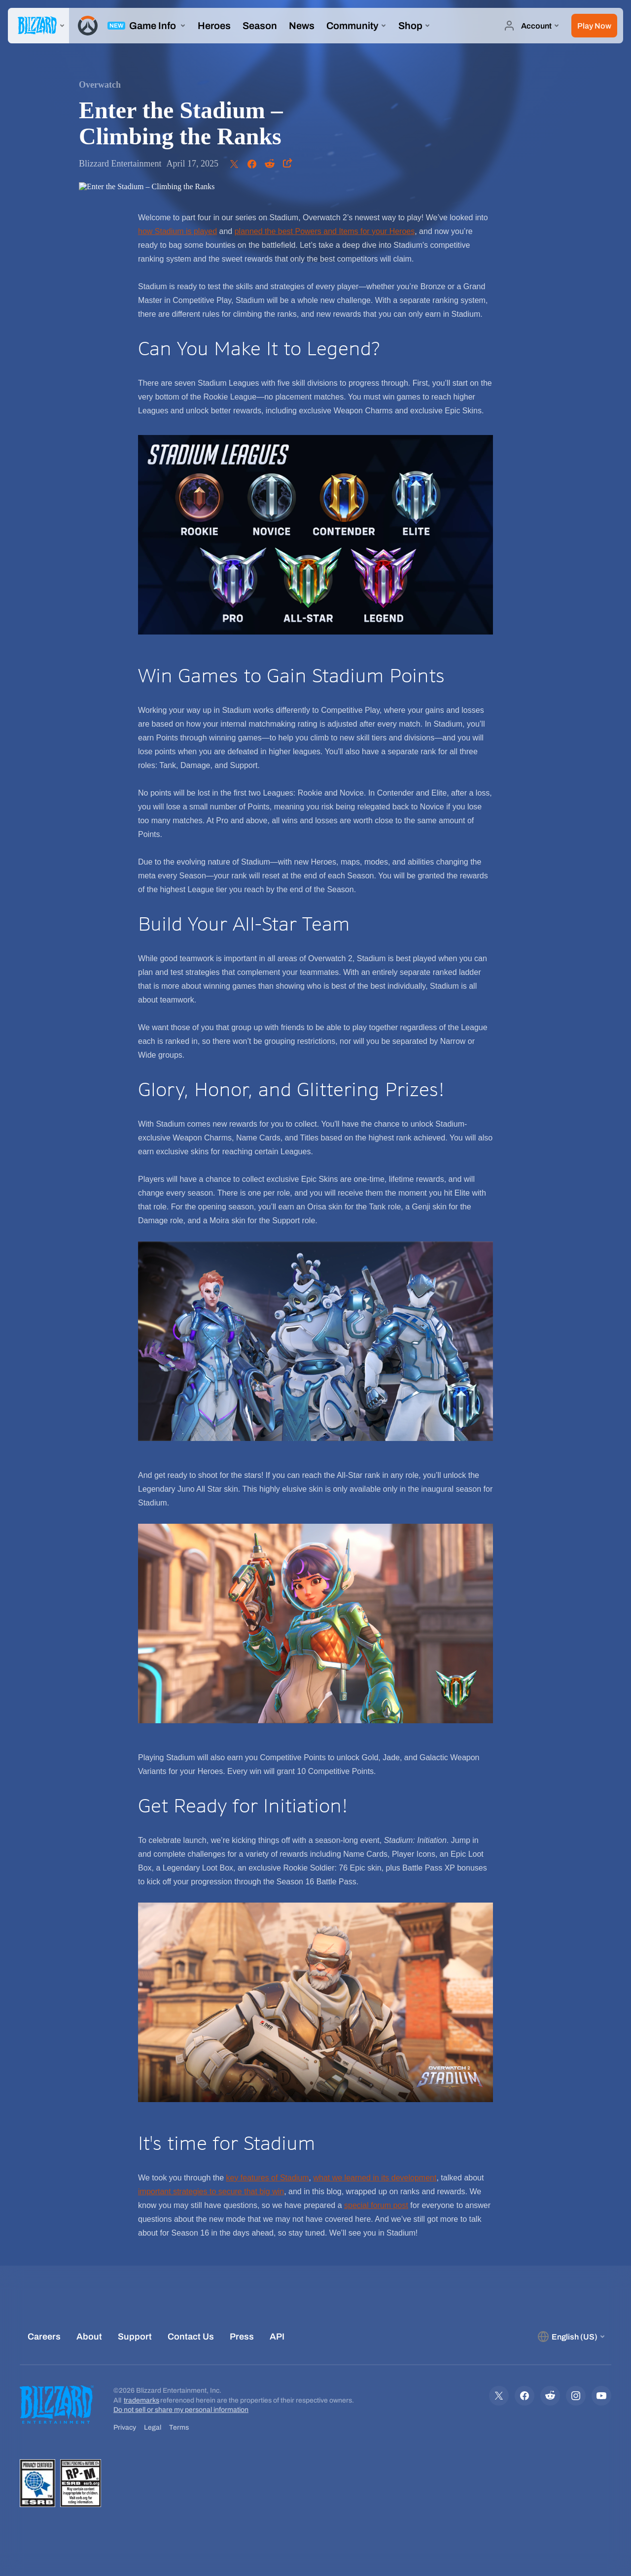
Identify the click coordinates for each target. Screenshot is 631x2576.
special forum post (376, 2205)
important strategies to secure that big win (211, 2191)
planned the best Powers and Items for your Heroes (325, 231)
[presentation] (38, 25)
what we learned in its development (374, 2178)
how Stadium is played (177, 231)
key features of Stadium (267, 2178)
